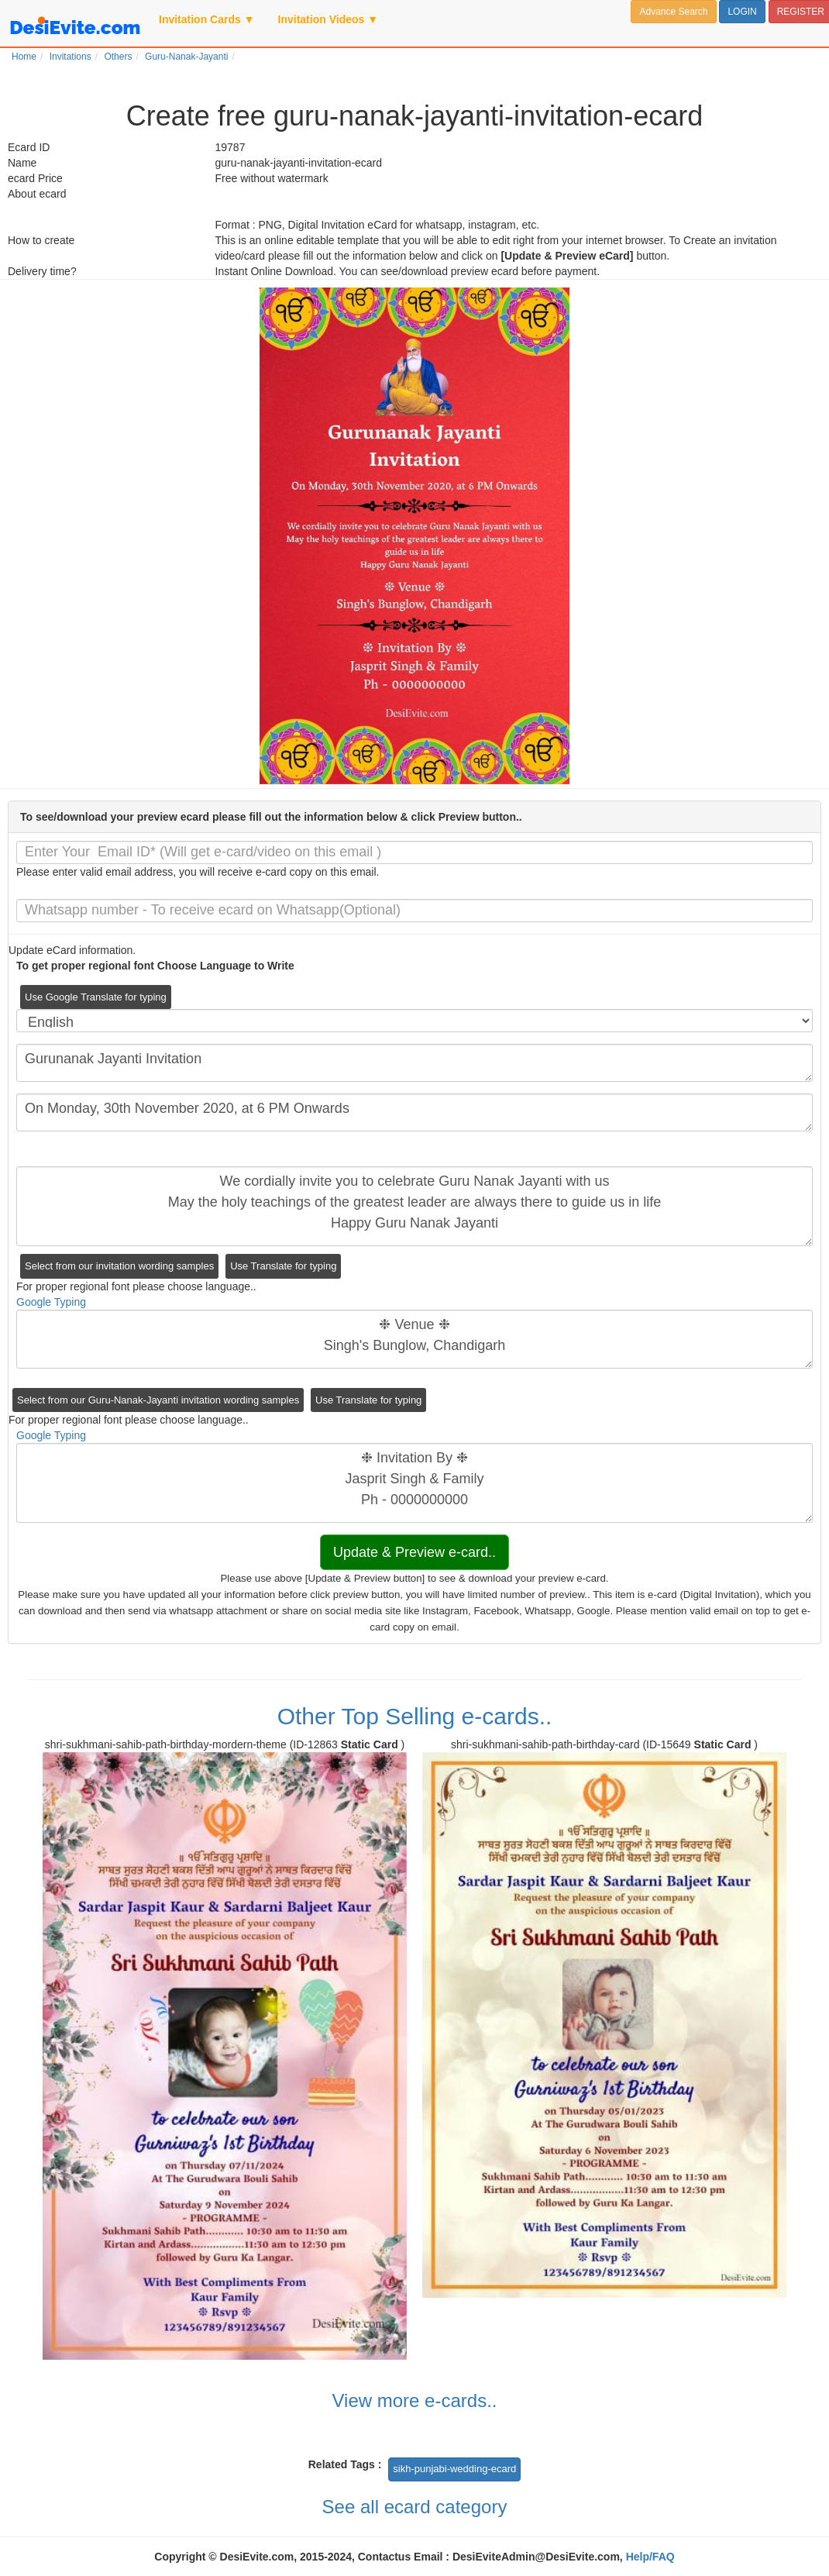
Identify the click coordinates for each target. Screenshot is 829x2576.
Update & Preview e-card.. (414, 1552)
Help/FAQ (650, 2556)
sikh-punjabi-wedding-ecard (454, 2468)
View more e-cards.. (414, 2400)
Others (118, 56)
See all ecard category (414, 2506)
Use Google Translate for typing (96, 997)
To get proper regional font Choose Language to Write (155, 965)
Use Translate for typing (283, 1266)
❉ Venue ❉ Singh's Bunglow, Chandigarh (414, 1339)
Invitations (70, 56)
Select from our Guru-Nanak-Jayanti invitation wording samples (158, 1400)
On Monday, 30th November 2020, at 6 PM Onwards (414, 1112)
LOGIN (742, 11)
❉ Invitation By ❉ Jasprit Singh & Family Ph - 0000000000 (414, 1483)
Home (24, 56)
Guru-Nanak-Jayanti (186, 56)
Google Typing (51, 1302)
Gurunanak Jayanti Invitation (414, 1063)
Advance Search (673, 11)
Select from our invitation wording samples (119, 1266)
